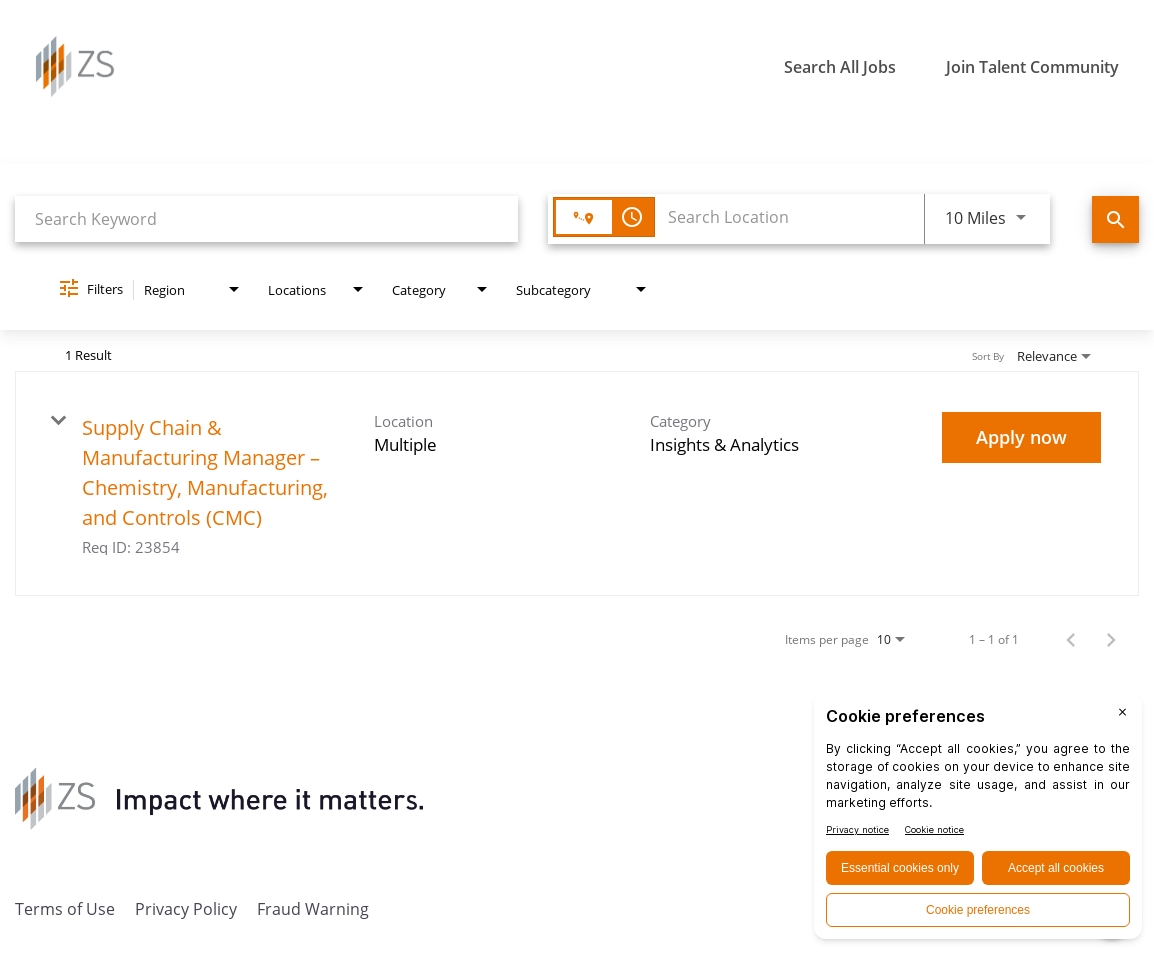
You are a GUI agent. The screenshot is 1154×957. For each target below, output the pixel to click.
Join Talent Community (1032, 67)
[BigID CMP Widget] (978, 820)
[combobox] (266, 218)
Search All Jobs (840, 67)
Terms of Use (65, 908)
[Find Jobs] (1115, 219)
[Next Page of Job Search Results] (1111, 639)
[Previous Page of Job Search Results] (1071, 639)
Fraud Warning (313, 908)
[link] (577, 483)
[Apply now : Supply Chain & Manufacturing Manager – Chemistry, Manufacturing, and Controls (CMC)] (1021, 438)
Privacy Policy (186, 908)
